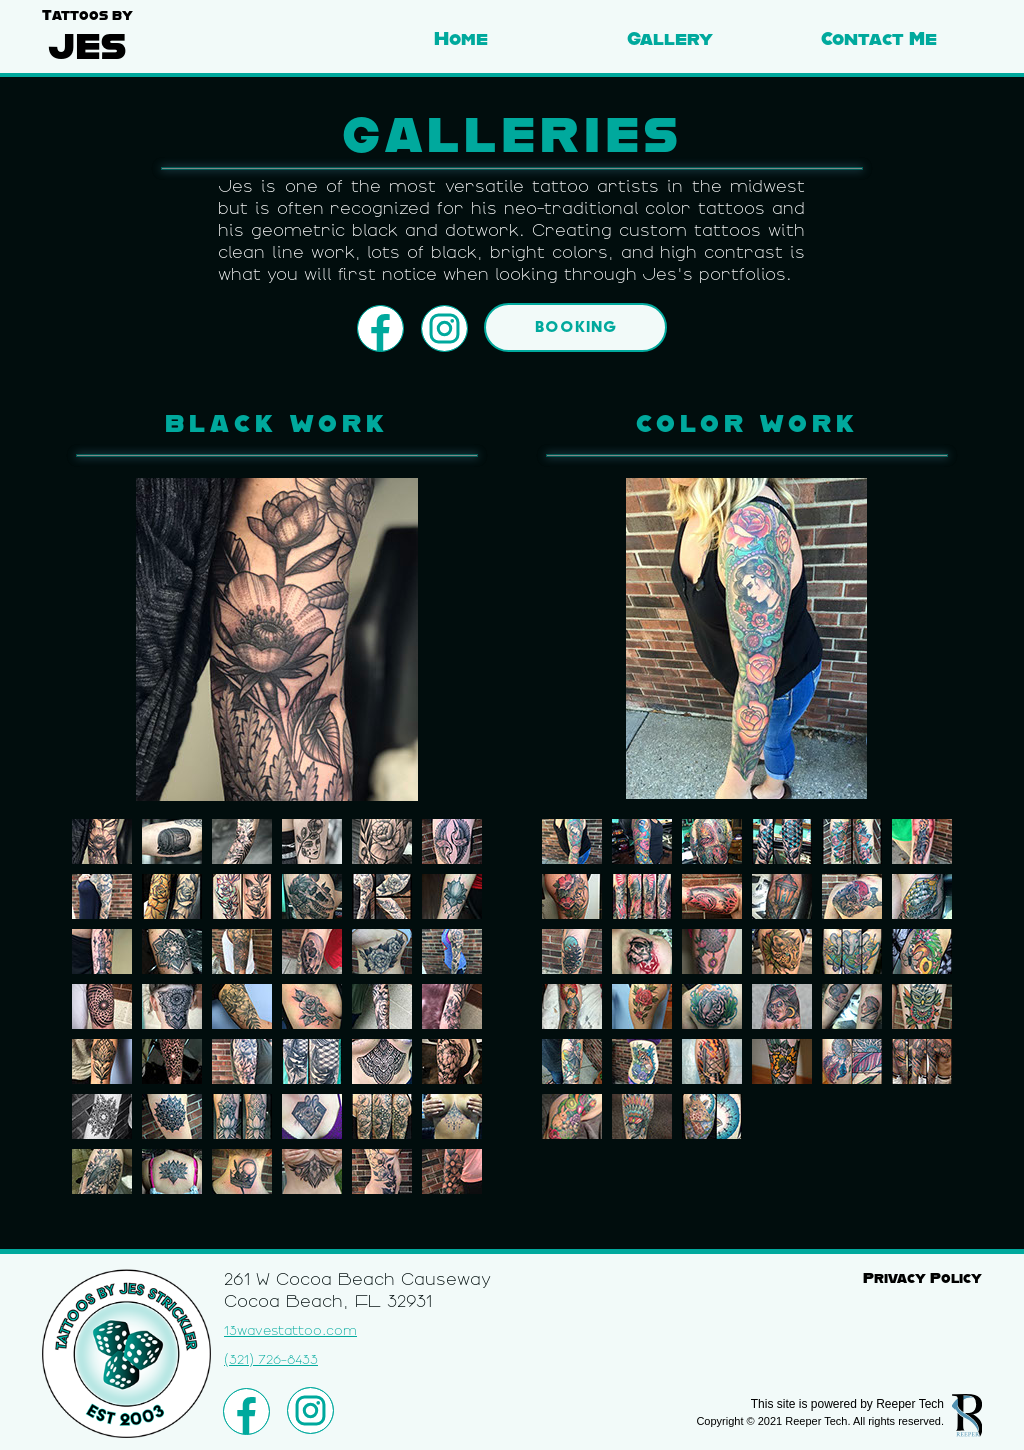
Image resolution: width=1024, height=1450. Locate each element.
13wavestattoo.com (290, 1331)
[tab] (102, 841)
